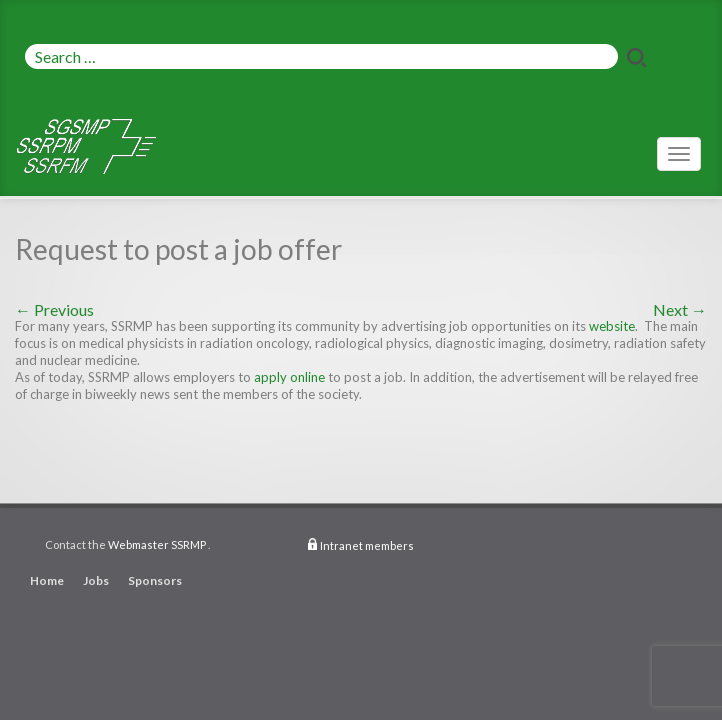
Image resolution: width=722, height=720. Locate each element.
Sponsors (155, 580)
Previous (54, 309)
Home (47, 580)
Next (680, 309)
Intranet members (367, 545)
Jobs (96, 580)
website (612, 326)
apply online (289, 377)
